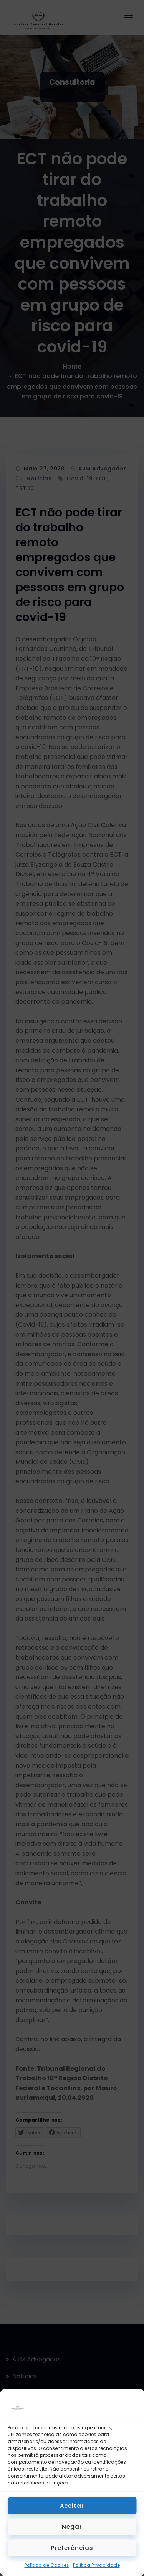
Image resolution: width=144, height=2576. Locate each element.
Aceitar (72, 2506)
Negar (72, 2527)
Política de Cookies (47, 2565)
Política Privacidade (96, 2565)
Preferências (72, 2548)
